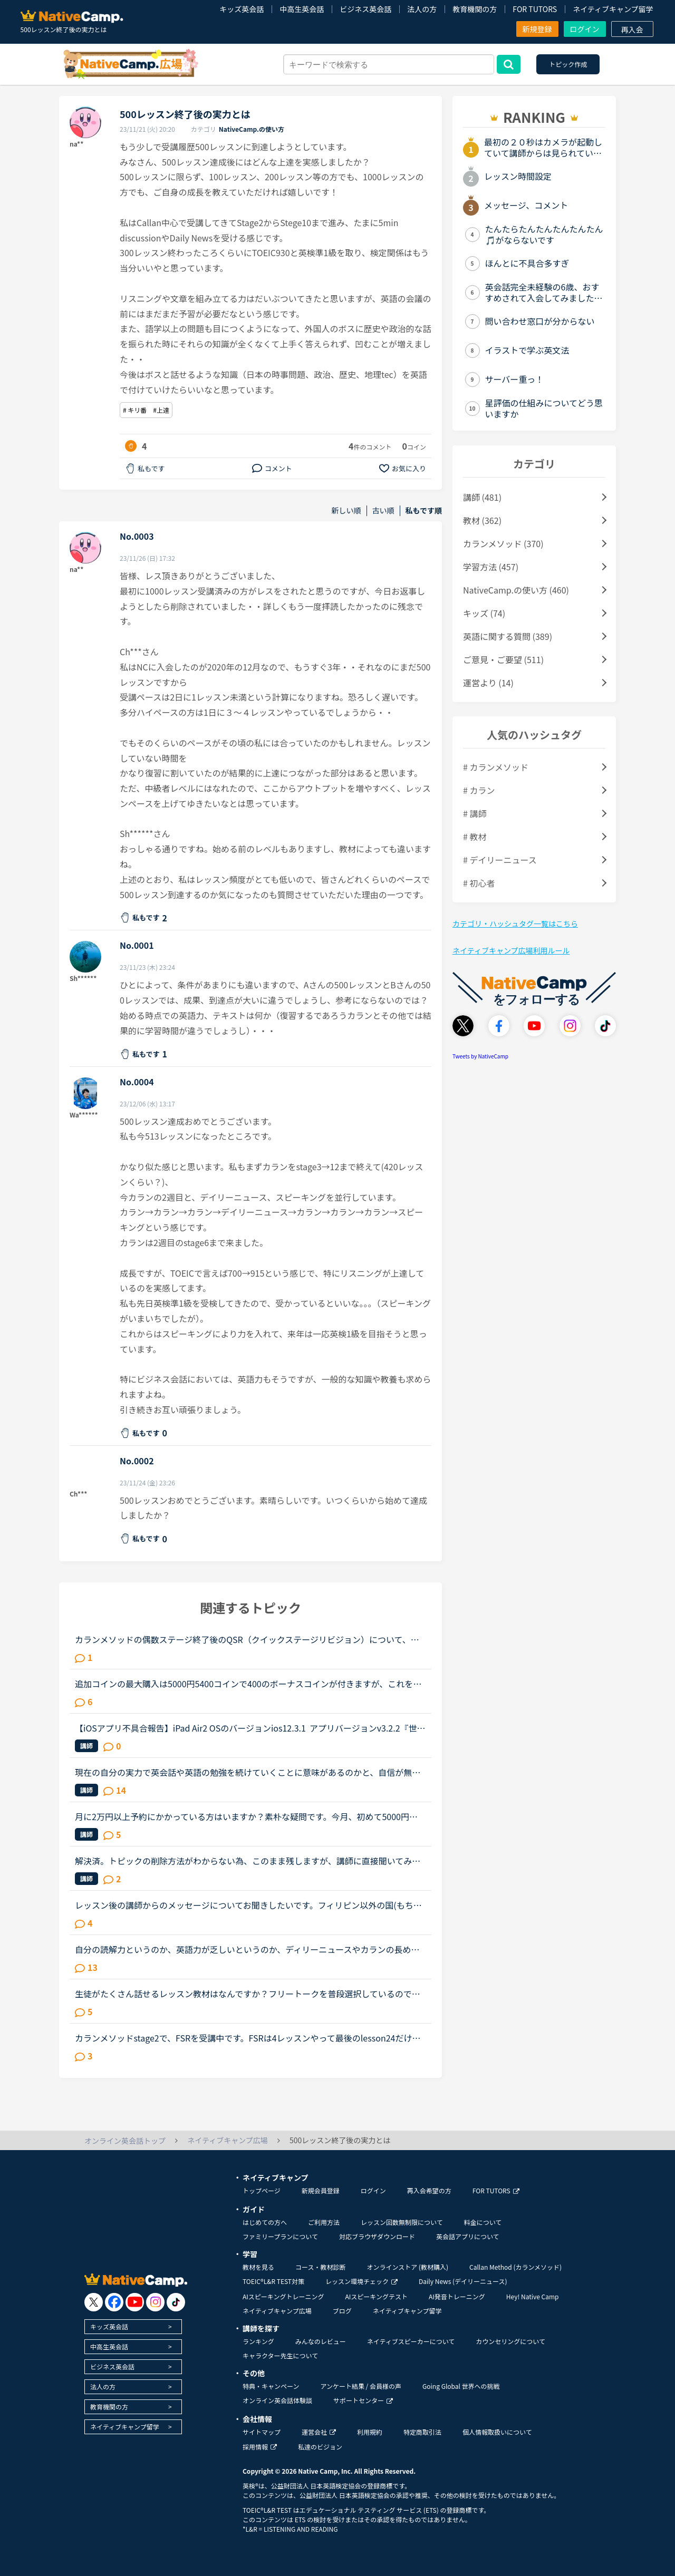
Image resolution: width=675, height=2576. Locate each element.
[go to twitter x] (93, 2302)
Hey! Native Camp (532, 2296)
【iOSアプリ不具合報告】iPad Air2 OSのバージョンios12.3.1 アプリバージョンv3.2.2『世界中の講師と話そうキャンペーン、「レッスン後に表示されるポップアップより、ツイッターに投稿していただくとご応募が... (250, 1728)
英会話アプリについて (467, 2236)
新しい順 (346, 511)
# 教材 (474, 836)
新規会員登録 (321, 2190)
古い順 (383, 511)
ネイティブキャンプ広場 (277, 2310)
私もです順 (424, 511)
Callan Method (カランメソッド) (515, 2266)
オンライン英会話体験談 (277, 2400)
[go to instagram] (155, 2302)
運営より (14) (488, 682)
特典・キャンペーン (271, 2385)
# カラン (479, 790)
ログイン (585, 29)
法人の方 (422, 9)
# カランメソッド (495, 767)
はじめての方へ (265, 2222)
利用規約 (369, 2431)
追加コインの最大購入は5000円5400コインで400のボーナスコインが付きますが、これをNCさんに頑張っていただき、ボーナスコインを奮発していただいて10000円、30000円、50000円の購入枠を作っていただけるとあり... (250, 1683)
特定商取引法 (422, 2431)
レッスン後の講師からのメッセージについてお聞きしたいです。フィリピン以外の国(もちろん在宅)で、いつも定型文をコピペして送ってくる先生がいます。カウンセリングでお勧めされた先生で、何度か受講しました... (248, 1905)
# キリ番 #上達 (146, 409)
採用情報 (260, 2446)
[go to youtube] (135, 2302)
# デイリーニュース (500, 859)
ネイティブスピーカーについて (411, 2341)
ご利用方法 (324, 2222)
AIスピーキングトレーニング (283, 2296)
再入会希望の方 (429, 2190)
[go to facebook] (114, 2302)
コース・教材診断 (320, 2266)
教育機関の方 (474, 9)
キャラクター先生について (280, 2355)
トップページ (262, 2190)
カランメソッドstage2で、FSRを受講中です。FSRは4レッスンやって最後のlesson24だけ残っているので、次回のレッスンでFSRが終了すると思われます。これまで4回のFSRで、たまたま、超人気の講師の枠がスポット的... (247, 2037)
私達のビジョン (320, 2446)
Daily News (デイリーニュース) (463, 2281)
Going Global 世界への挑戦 (461, 2385)
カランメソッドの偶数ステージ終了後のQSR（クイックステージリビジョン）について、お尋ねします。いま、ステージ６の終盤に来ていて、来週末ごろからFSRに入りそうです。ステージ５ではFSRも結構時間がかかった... (250, 1639)
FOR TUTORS (535, 9)
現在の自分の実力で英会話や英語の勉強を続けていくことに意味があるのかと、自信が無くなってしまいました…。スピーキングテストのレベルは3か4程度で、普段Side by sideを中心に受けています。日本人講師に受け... (250, 1772)
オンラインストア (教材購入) (407, 2266)
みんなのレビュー (320, 2341)
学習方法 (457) (490, 566)
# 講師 (474, 813)
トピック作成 (568, 64)
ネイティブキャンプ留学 (613, 9)
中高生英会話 (301, 9)
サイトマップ (262, 2431)
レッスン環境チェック (361, 2281)
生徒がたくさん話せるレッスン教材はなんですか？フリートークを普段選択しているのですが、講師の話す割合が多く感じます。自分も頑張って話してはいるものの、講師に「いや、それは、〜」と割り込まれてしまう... (247, 1993)
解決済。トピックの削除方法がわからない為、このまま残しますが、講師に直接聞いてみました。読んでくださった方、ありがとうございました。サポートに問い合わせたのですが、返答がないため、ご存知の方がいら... (247, 1860)
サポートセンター (363, 2400)
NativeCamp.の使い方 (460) (516, 590)
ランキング (258, 2341)
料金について (483, 2222)
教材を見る (258, 2266)
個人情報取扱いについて (497, 2431)
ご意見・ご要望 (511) (503, 659)
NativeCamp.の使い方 (251, 128)
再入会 (632, 29)
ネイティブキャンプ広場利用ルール (511, 950)
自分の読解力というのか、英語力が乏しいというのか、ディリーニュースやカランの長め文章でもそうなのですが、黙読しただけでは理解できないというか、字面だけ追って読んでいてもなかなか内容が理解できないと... (247, 1949)
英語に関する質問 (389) (507, 636)
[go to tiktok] (176, 2302)
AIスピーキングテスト (376, 2296)
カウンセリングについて (510, 2341)
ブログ (342, 2310)
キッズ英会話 (241, 9)
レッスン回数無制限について (402, 2222)
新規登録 (537, 29)
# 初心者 (479, 883)
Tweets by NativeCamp (480, 1056)
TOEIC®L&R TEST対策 (273, 2281)
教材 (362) (482, 520)
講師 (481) (482, 497)
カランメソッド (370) (503, 543)
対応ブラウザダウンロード (377, 2236)
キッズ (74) (484, 613)
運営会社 (319, 2431)
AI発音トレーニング (457, 2296)
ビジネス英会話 (365, 9)
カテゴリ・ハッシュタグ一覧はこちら (515, 923)
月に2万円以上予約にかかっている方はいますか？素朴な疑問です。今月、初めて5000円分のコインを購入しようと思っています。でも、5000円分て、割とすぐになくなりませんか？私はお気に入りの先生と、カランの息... (250, 1816)
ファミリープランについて (280, 2236)
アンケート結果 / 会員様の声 (360, 2385)
